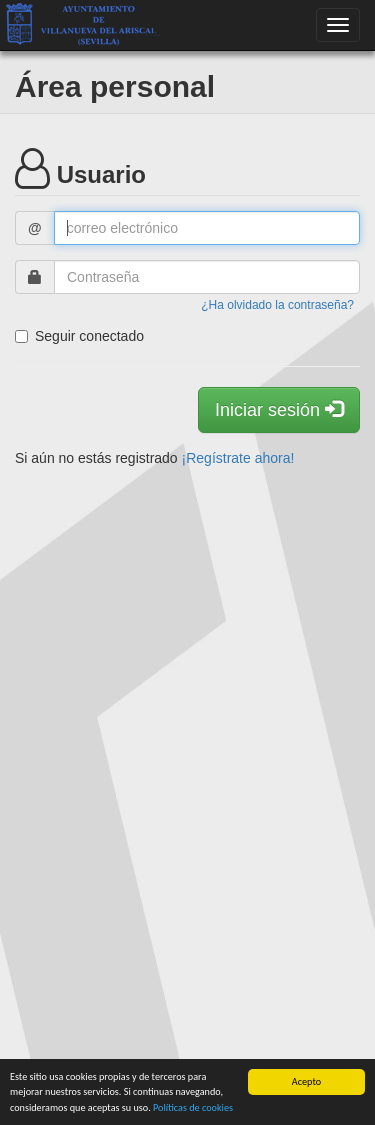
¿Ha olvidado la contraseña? (277, 305)
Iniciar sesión (279, 409)
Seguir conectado (79, 336)
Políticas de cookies (193, 1107)
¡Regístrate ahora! (238, 458)
